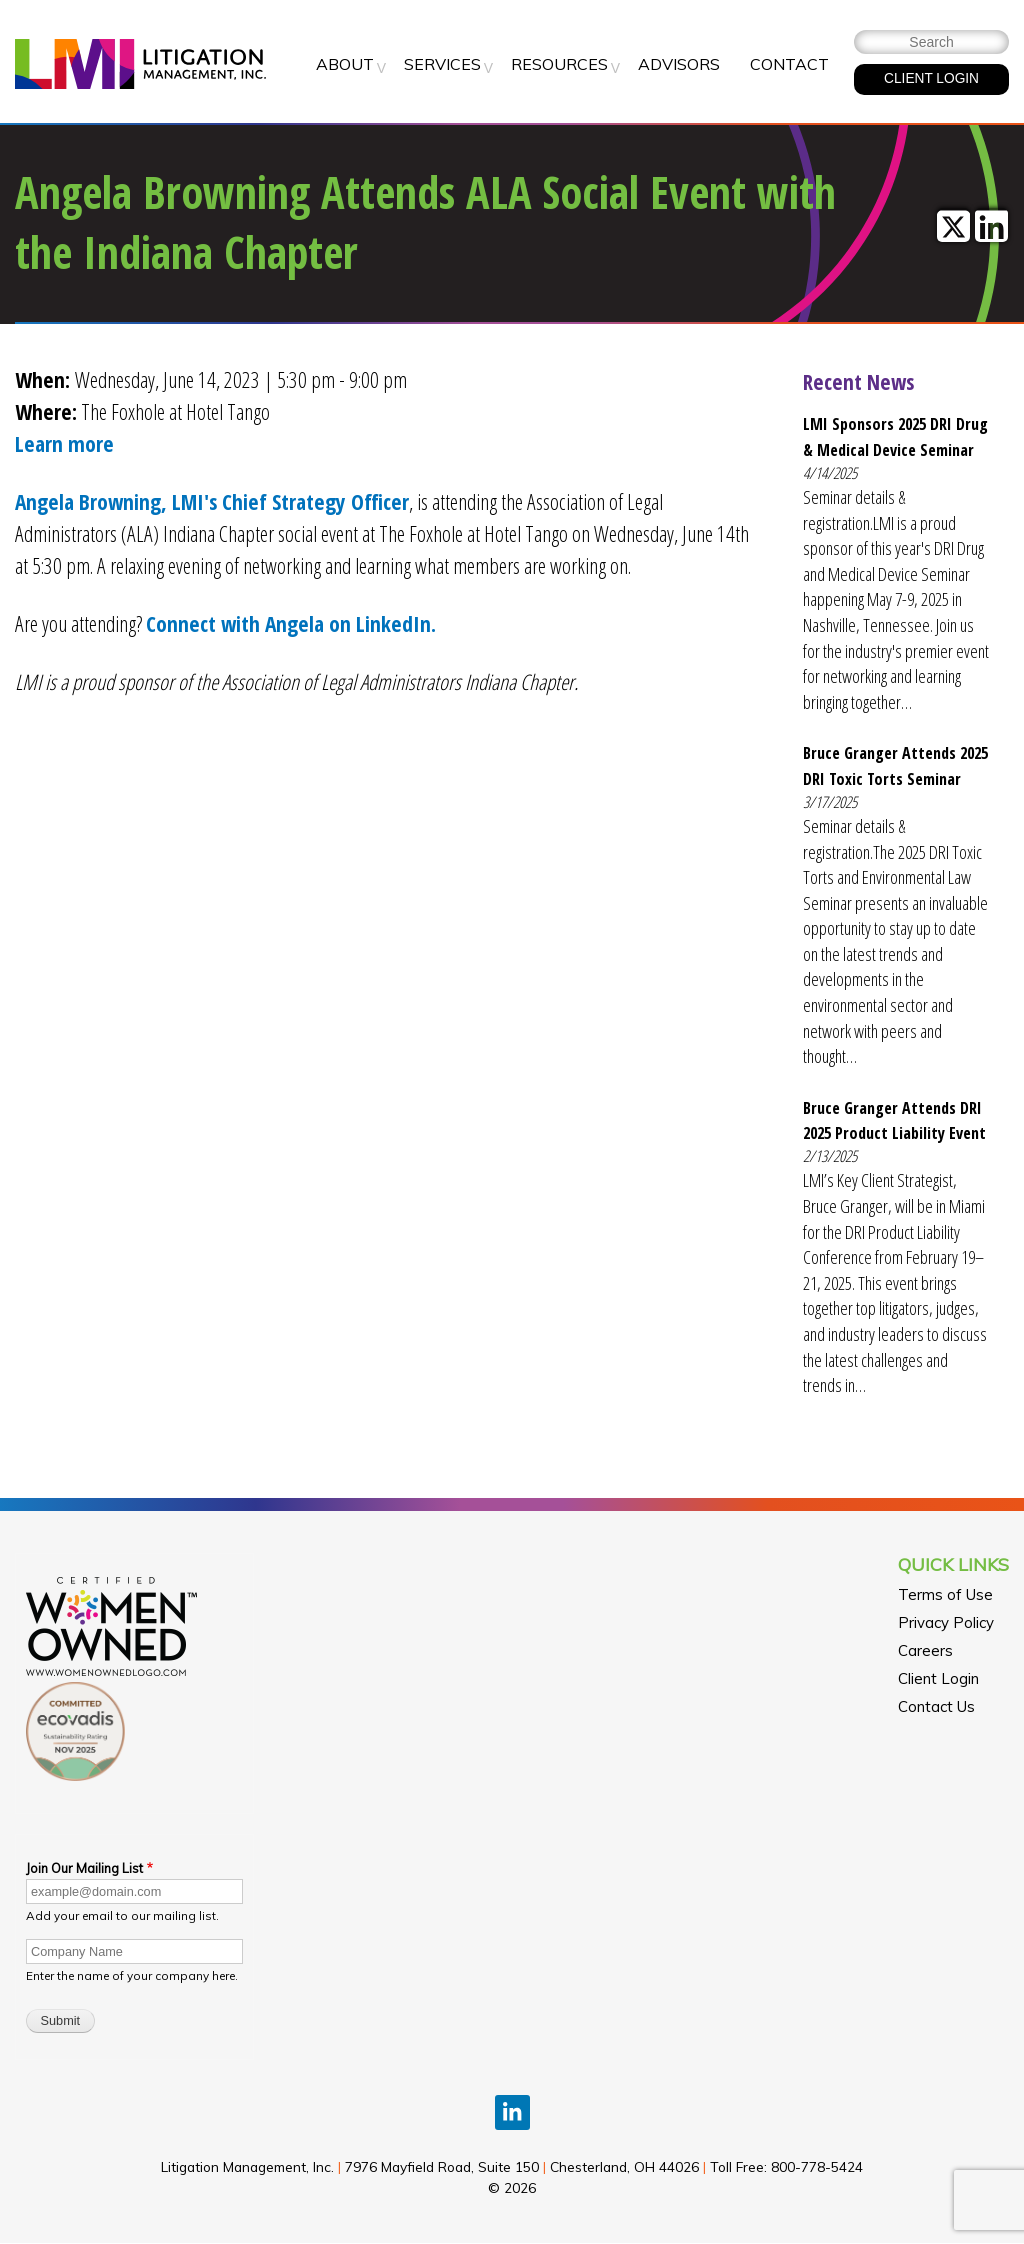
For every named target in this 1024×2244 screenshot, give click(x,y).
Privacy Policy (946, 1622)
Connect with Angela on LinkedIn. (291, 623)
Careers (925, 1650)
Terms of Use (945, 1594)
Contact (789, 64)
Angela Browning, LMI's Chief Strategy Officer (212, 501)
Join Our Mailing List (84, 1868)
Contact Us (936, 1706)
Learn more (64, 443)
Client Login (938, 1678)
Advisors (679, 64)
